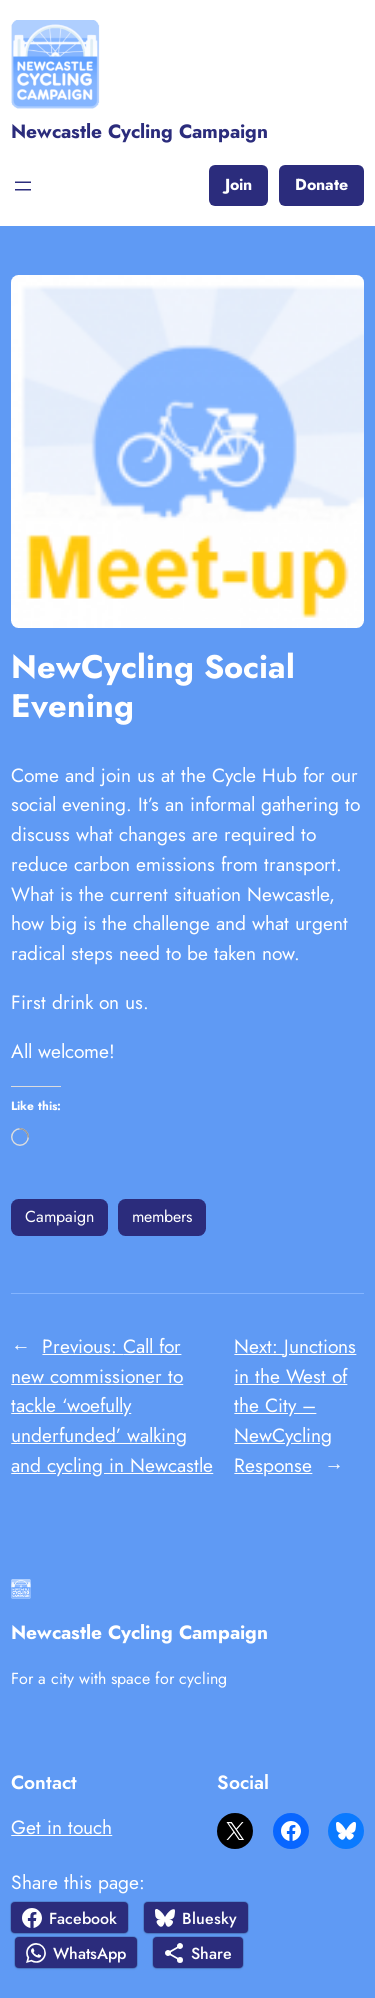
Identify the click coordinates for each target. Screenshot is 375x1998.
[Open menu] (23, 186)
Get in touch (61, 1827)
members (162, 1216)
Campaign (59, 1216)
